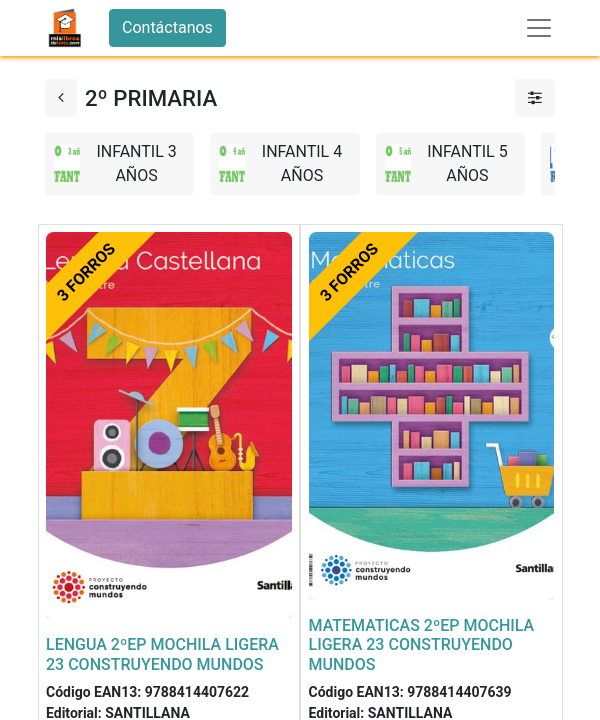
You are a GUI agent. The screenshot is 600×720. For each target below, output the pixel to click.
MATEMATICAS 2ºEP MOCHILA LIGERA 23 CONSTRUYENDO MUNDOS (422, 644)
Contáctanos (167, 27)
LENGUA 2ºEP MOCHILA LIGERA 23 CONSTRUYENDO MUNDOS (162, 654)
